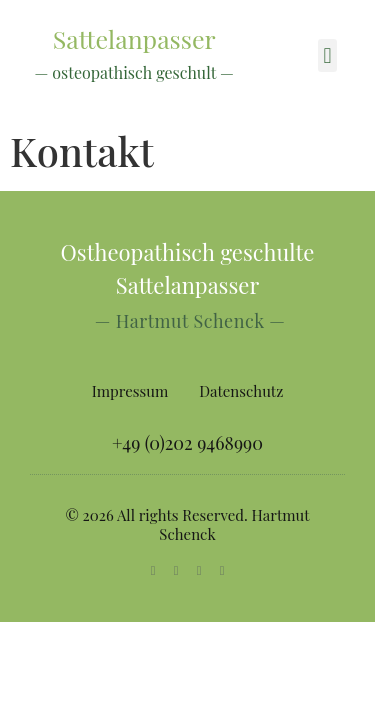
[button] (327, 55)
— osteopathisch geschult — (134, 72)
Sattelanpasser (134, 38)
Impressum (130, 391)
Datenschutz (241, 391)
